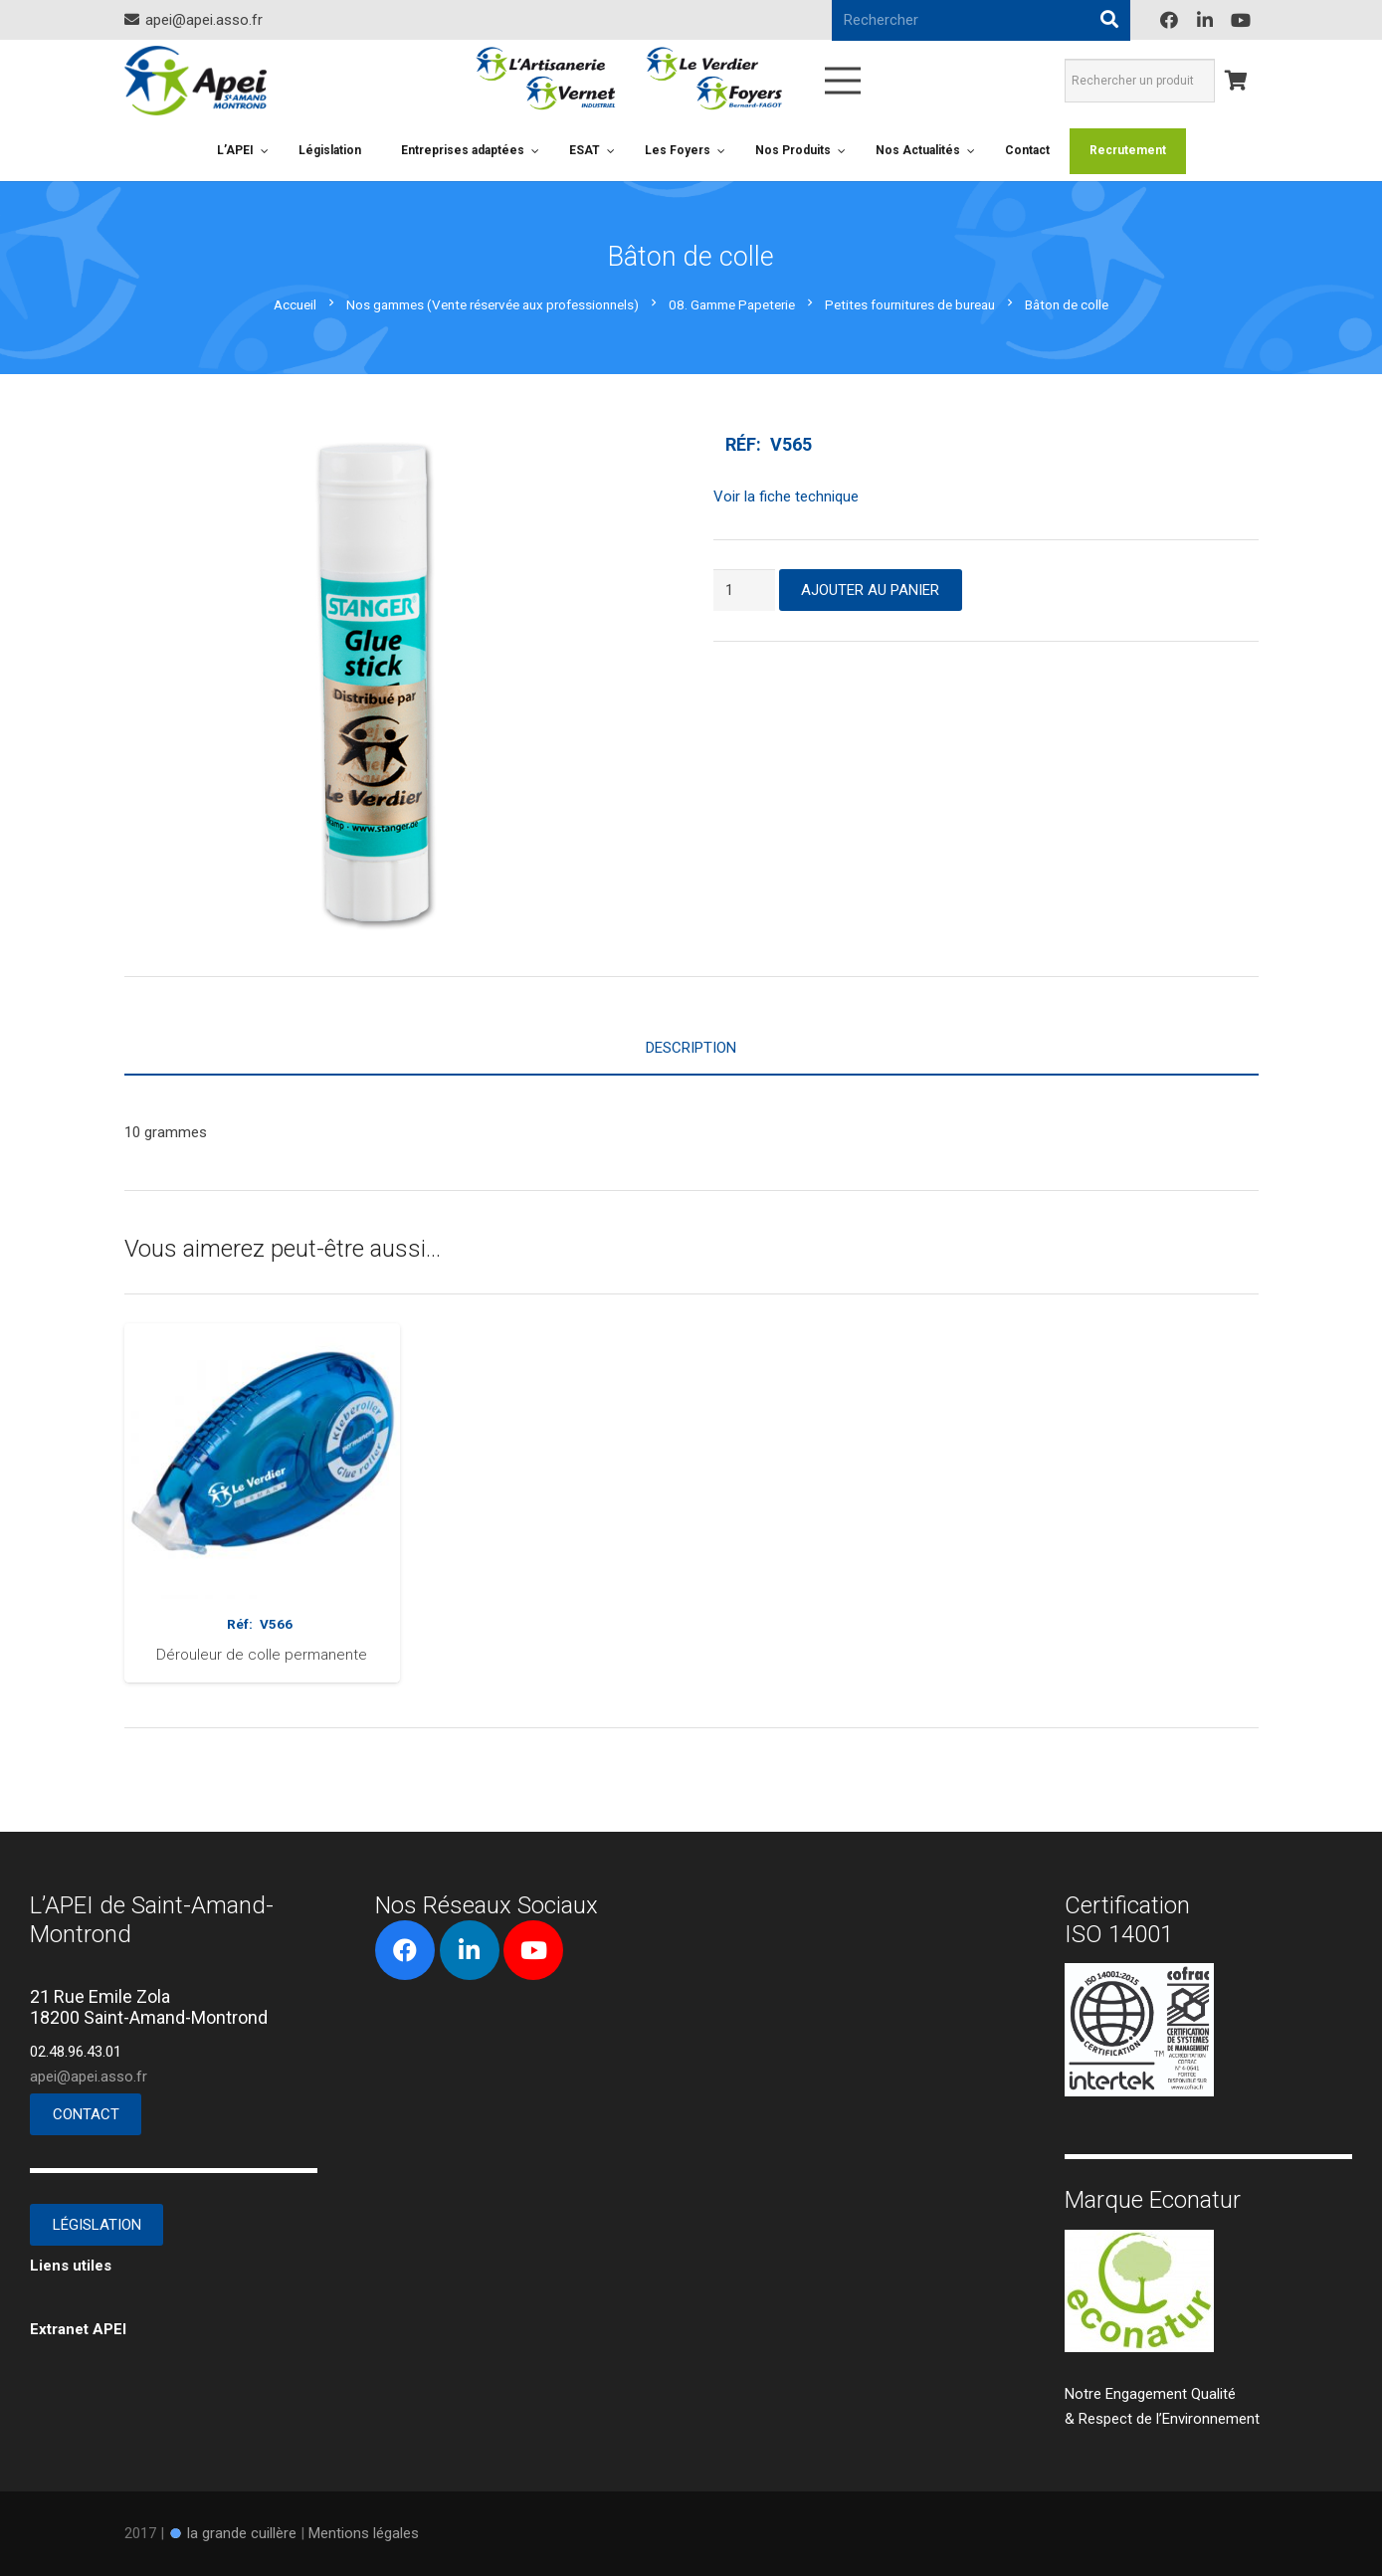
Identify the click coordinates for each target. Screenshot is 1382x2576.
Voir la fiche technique (786, 496)
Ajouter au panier (870, 590)
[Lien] (195, 80)
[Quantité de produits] (744, 590)
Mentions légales (363, 2533)
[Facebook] (1169, 20)
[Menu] (843, 80)
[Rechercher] (1109, 20)
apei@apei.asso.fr (88, 2076)
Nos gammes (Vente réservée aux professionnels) (492, 304)
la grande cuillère (241, 2533)
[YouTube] (1241, 20)
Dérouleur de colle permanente (261, 1655)
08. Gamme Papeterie (732, 304)
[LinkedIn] (1205, 20)
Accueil (295, 304)
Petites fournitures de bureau (910, 304)
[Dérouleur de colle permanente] (262, 1335)
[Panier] (1237, 80)
